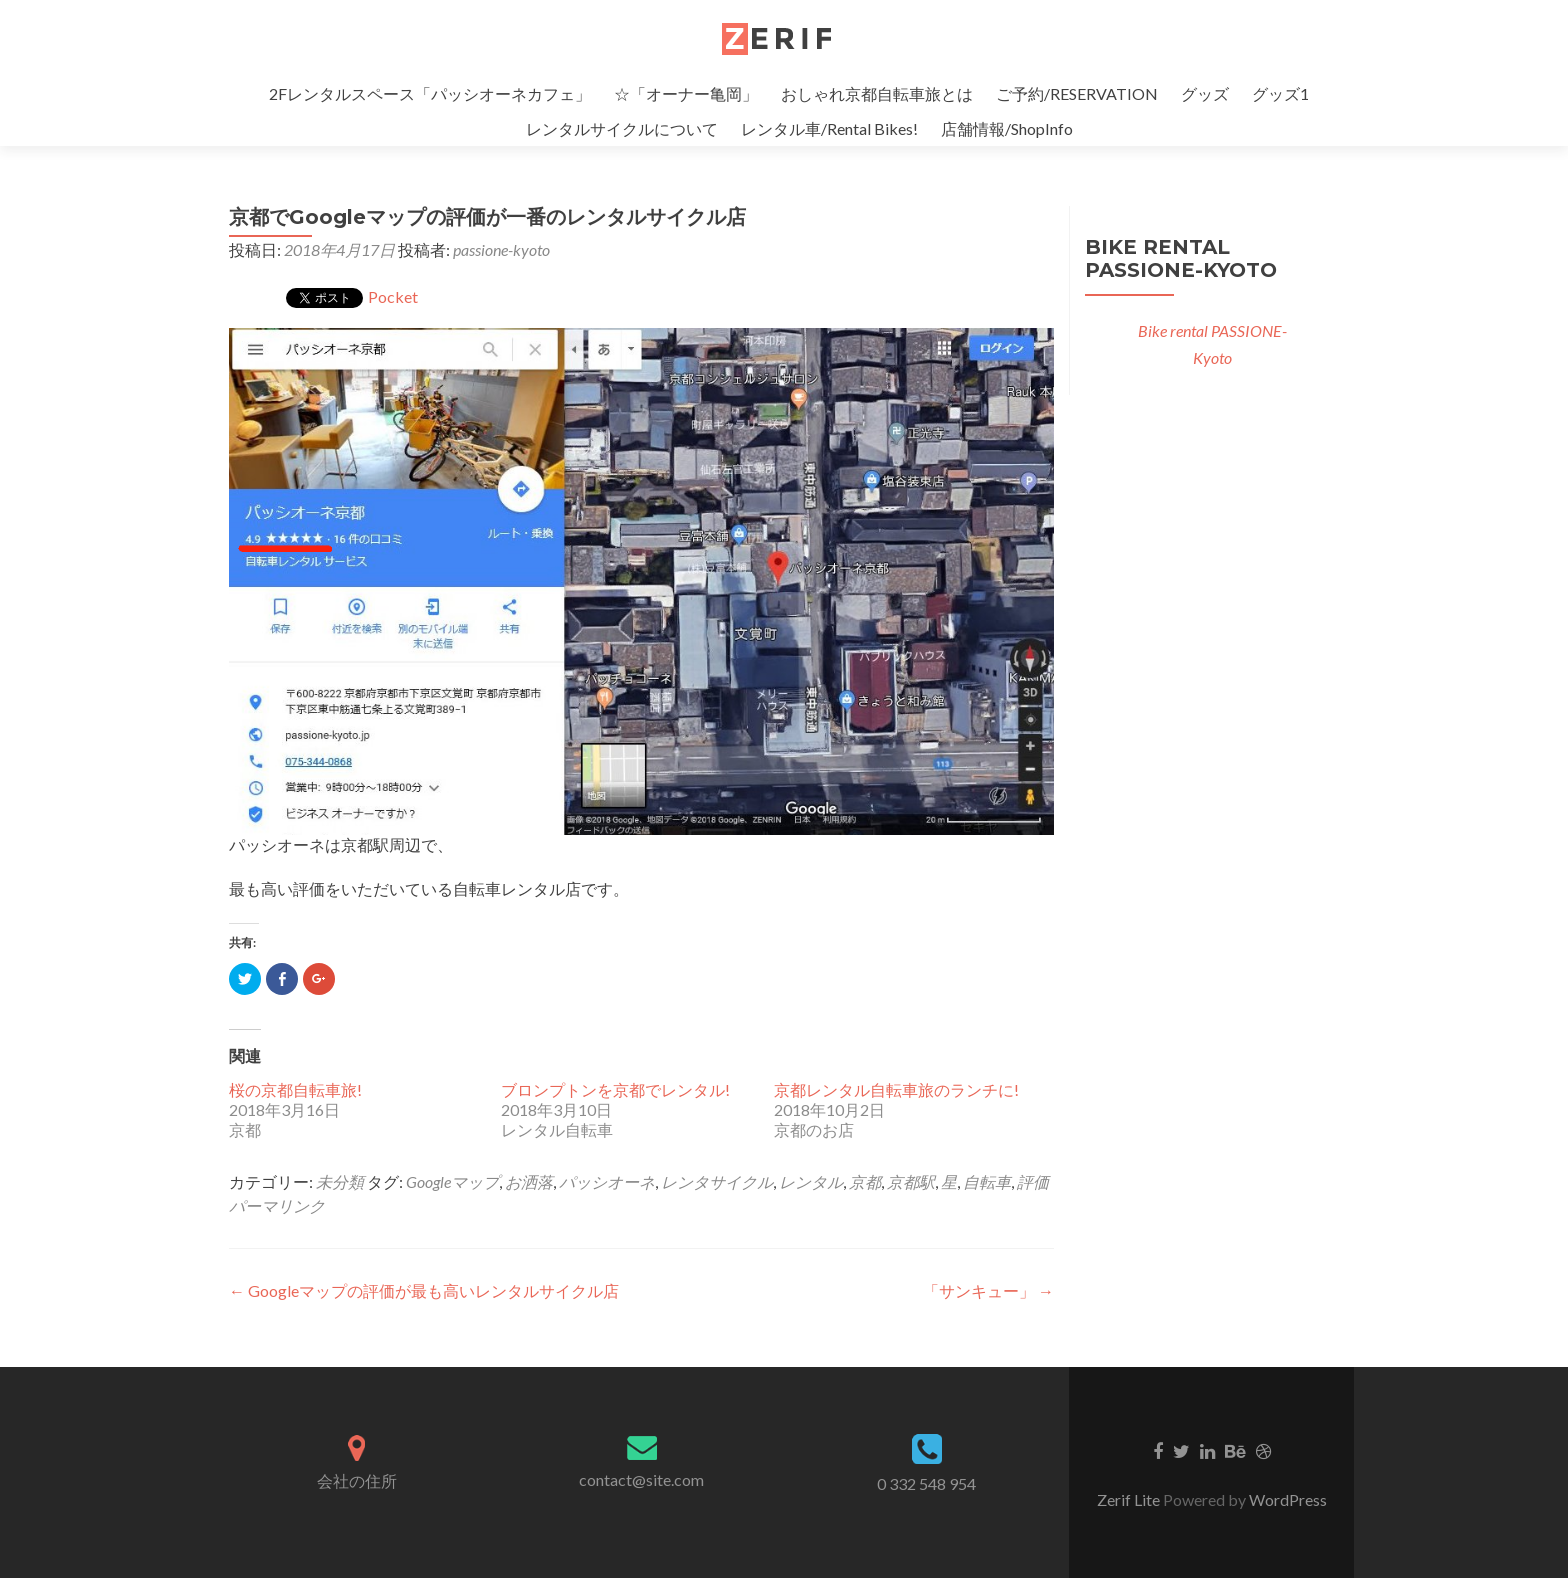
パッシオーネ (607, 1181)
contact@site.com (641, 1479)
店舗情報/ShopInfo (1007, 128)
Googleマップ (452, 1181)
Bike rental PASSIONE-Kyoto (1181, 258)
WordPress (1288, 1499)
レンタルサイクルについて (622, 128)
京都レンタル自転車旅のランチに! (896, 1089)
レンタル (811, 1181)
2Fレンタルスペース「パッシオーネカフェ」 (430, 93)
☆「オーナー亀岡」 (686, 93)
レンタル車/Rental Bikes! (829, 128)
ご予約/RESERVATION (1077, 93)
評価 (1033, 1181)
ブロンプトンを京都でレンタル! (615, 1089)
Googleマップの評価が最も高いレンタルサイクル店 (424, 1290)
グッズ (1205, 93)
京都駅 (911, 1181)
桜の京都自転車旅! (295, 1089)
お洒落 (529, 1181)
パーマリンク (277, 1205)
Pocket (393, 296)
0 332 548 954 (926, 1483)
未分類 (340, 1181)
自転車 (987, 1181)
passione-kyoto (501, 249)
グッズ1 (1280, 93)
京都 (865, 1181)
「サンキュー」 (988, 1290)
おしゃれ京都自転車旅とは (877, 93)
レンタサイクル (717, 1181)
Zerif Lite (1130, 1499)
